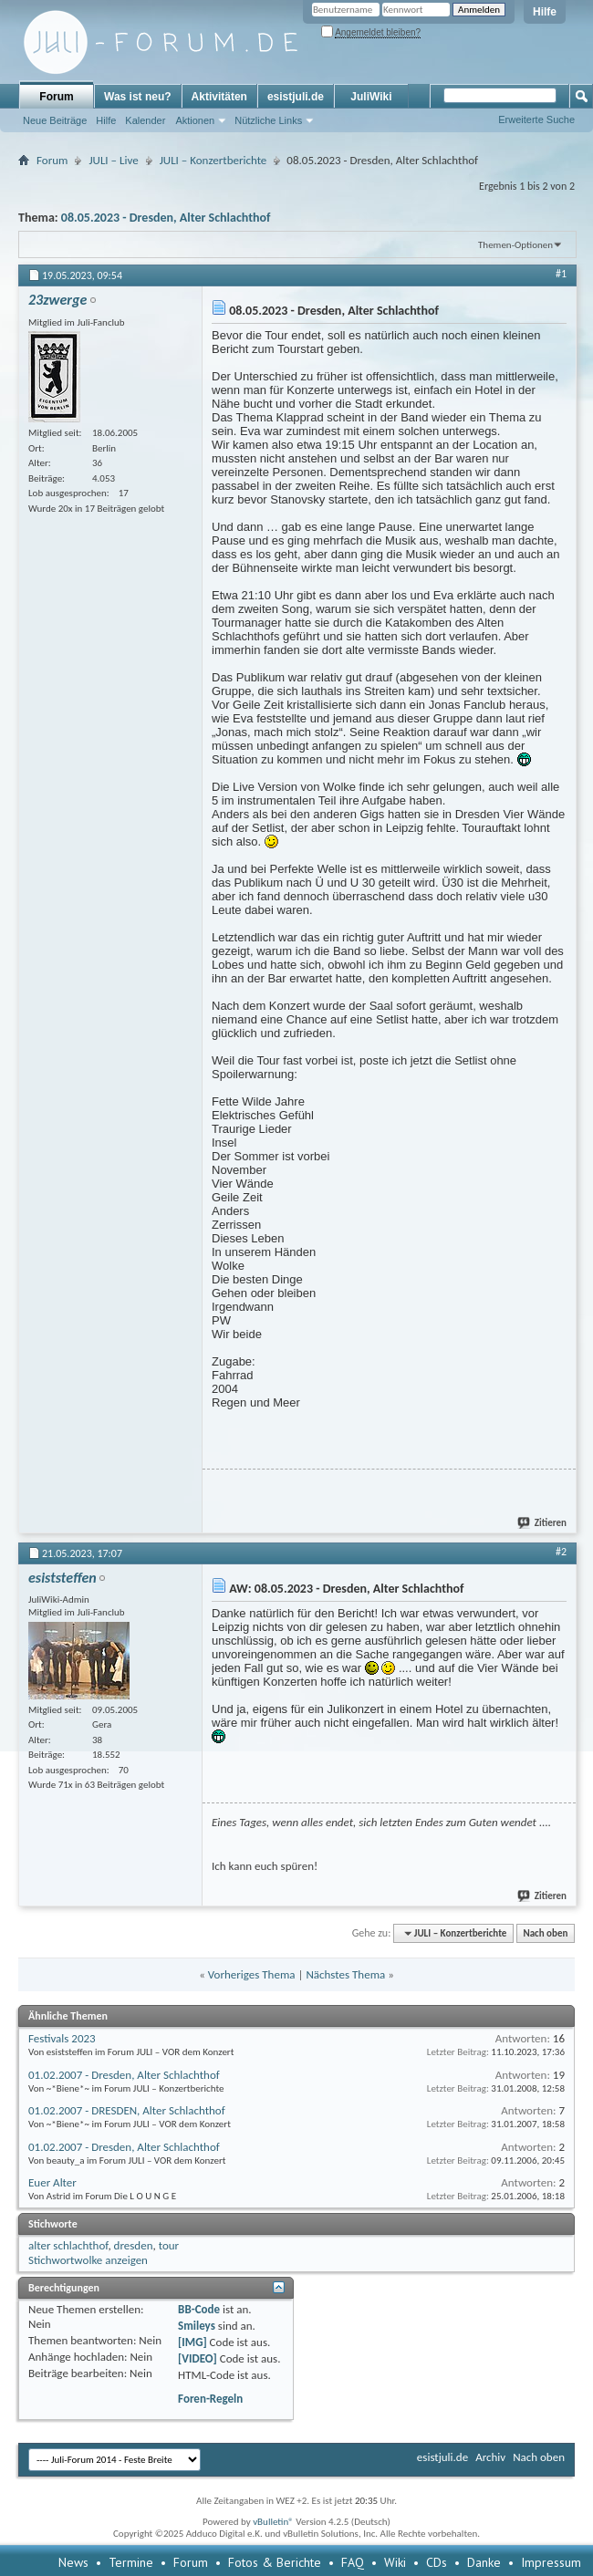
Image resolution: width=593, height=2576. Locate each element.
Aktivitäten (219, 96)
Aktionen (194, 120)
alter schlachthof (68, 2245)
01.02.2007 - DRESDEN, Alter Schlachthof (126, 2110)
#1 (561, 273)
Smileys (196, 2325)
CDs (436, 2562)
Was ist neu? (138, 96)
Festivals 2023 (62, 2038)
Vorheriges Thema (252, 1974)
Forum (56, 96)
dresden (133, 2245)
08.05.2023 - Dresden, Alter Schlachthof (166, 217)
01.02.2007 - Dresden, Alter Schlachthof (124, 2075)
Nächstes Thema (345, 1974)
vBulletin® (273, 2522)
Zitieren (543, 1523)
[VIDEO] (197, 2358)
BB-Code (199, 2309)
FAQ (352, 2562)
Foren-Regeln (210, 2398)
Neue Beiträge (55, 120)
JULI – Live (113, 160)
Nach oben (545, 1933)
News (73, 2562)
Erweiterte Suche (536, 119)
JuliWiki (370, 96)
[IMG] (192, 2342)
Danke (484, 2562)
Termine (131, 2562)
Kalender (145, 120)
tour (169, 2245)
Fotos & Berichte (274, 2562)
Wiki (395, 2562)
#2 (561, 1551)
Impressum (551, 2562)
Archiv (490, 2457)
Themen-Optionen (515, 245)
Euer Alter (52, 2182)
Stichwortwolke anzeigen (88, 2260)
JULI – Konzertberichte (213, 160)
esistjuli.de (295, 96)
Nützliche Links (268, 120)
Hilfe (545, 11)
